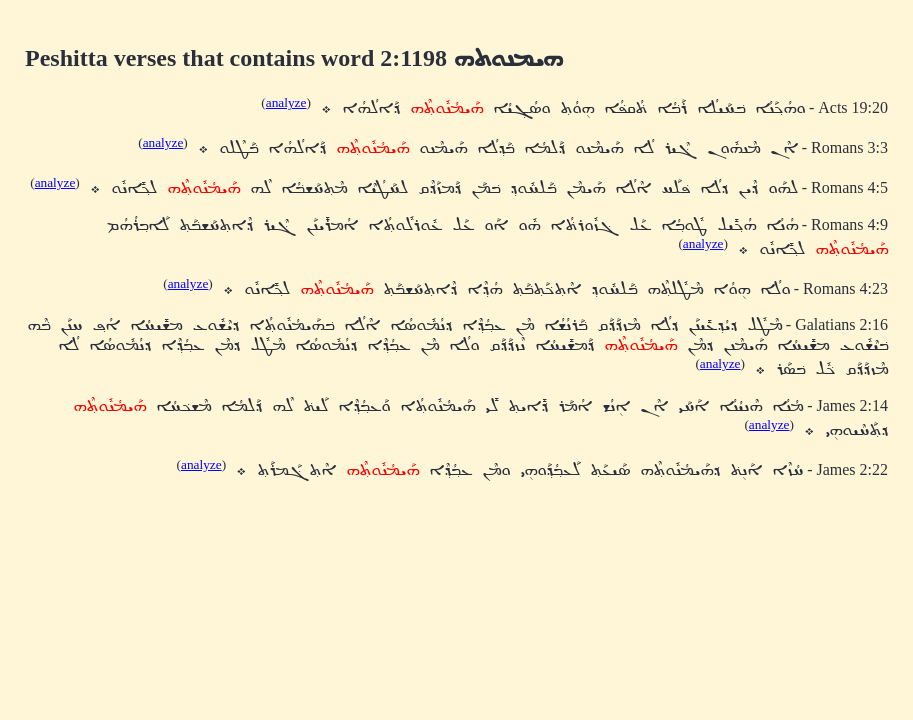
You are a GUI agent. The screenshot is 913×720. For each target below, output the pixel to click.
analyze (286, 102)
